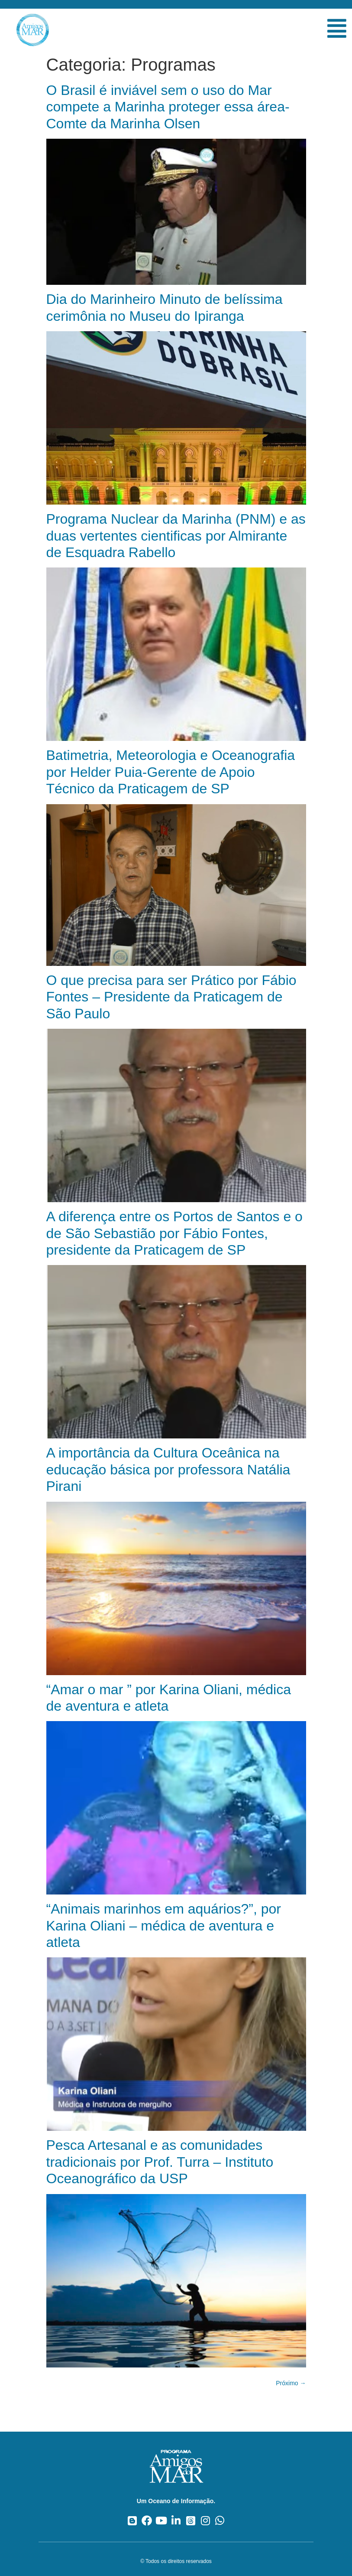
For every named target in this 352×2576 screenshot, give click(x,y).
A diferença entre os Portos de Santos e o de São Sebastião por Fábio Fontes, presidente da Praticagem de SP (174, 1233)
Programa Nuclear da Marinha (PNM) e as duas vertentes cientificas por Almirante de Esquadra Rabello (176, 535)
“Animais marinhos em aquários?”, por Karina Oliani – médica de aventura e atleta (163, 1925)
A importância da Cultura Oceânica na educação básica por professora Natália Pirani (168, 1469)
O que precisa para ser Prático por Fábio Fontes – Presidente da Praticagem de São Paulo (171, 996)
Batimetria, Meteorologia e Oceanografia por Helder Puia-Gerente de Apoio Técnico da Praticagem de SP (170, 771)
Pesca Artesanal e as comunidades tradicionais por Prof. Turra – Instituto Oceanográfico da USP (160, 2161)
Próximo (291, 2383)
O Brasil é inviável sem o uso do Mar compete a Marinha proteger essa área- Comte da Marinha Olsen (168, 106)
